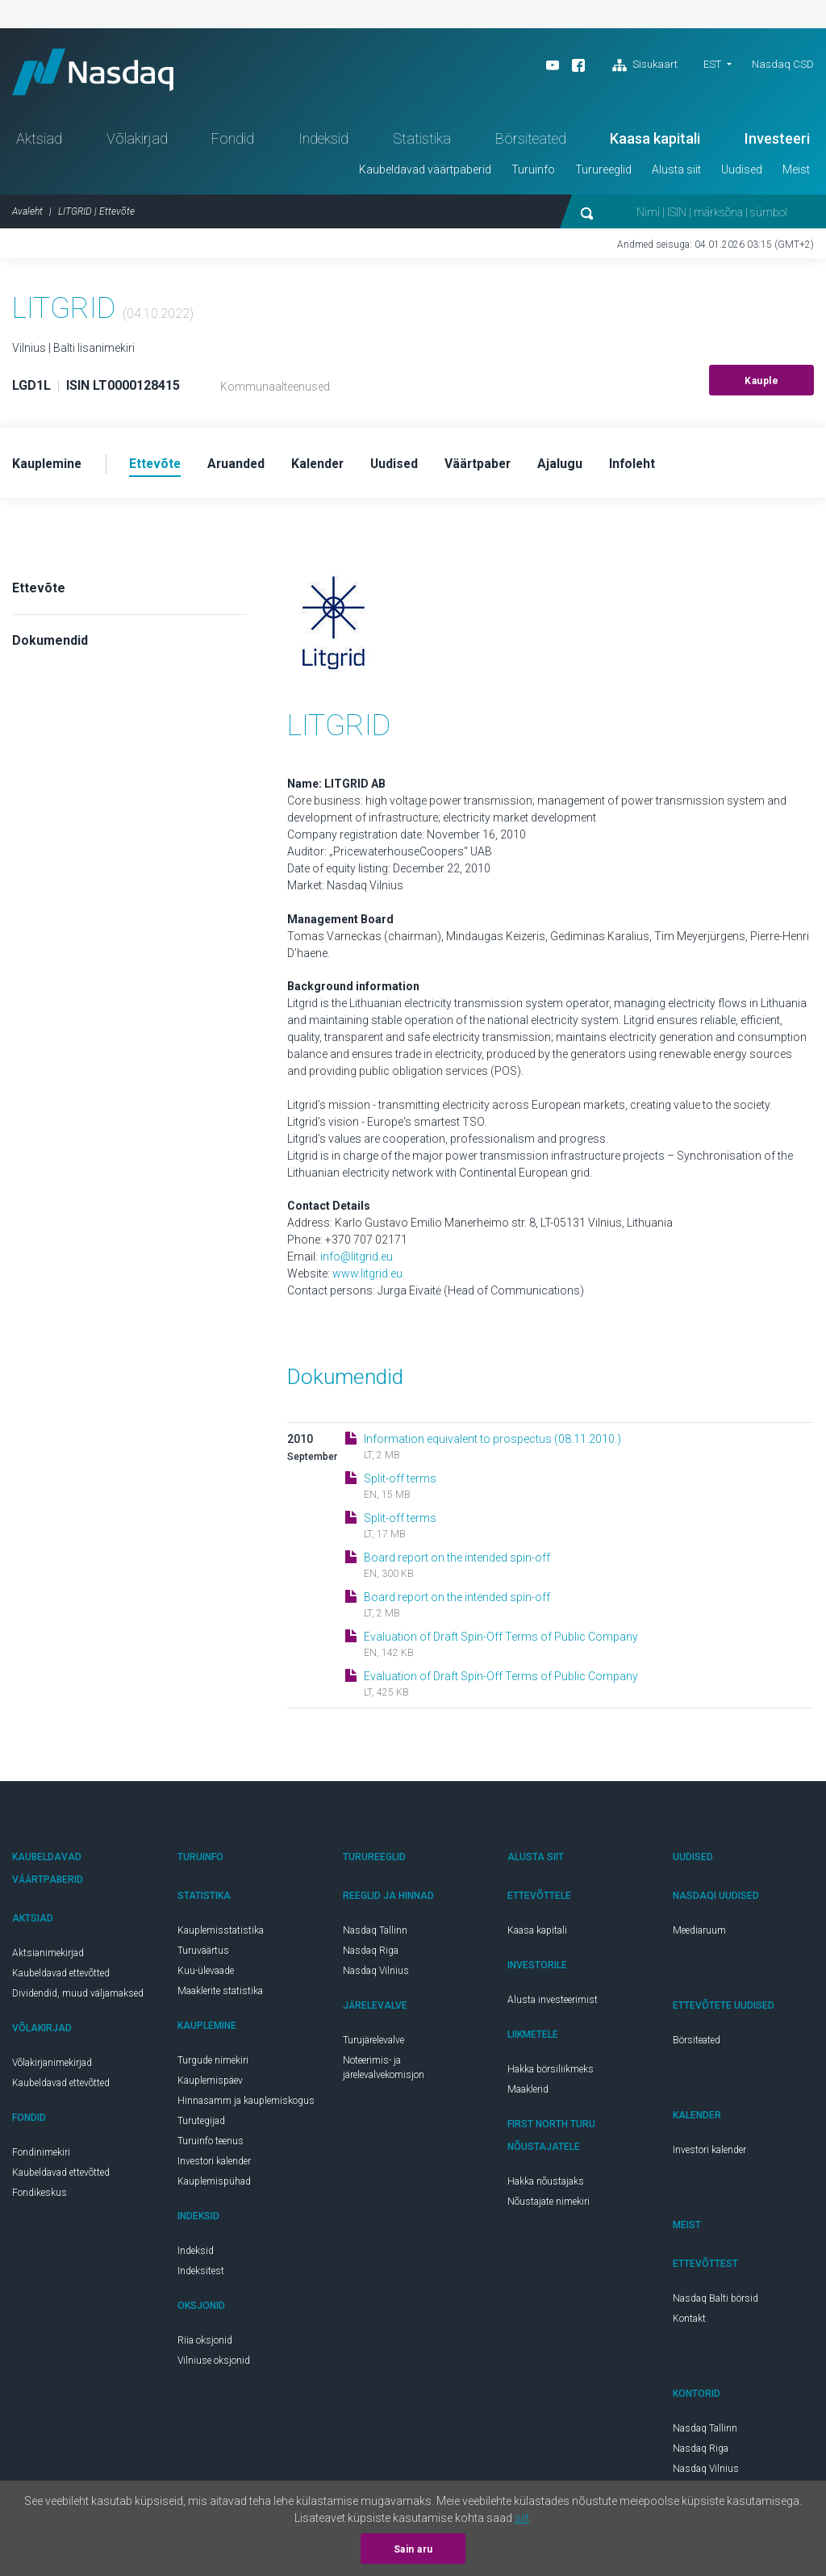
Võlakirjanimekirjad (52, 2065)
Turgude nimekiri (212, 2062)
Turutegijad (201, 2123)
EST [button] (712, 64)
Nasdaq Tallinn (375, 1932)
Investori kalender (214, 2163)
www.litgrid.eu (367, 1275)
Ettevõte (38, 590)
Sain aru (413, 2549)
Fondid (232, 140)
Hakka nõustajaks (545, 2183)
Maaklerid (528, 2091)
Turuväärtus (203, 1953)
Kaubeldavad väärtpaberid (425, 171)
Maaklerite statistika (220, 1993)
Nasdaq (96, 73)
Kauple (761, 383)
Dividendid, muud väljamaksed (78, 1995)
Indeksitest (200, 2273)
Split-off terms (400, 1480)
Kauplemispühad (214, 2183)
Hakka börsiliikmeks (550, 2071)
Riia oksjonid (204, 2342)
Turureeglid (603, 171)
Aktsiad (39, 140)
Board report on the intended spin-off (457, 1560)
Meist (796, 171)
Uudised (741, 171)
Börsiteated (530, 140)
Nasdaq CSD (783, 64)
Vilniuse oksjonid (213, 2363)
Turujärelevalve (373, 2042)
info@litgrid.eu (356, 1258)
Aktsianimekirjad (48, 1955)
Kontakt (689, 2321)
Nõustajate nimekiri (548, 2204)
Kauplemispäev (210, 2083)
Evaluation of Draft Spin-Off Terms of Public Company (501, 1639)
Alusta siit (676, 171)
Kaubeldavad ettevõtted (61, 1975)
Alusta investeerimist (552, 2002)
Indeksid (323, 140)
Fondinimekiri (41, 2154)
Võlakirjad (137, 140)
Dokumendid (50, 642)
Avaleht (27, 214)
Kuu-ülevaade (205, 1973)
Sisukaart (645, 65)
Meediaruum (699, 1932)
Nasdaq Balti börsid (715, 2300)
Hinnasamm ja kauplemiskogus (246, 2103)
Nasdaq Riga (370, 1953)
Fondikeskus (39, 2195)
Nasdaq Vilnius (376, 1973)
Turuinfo (533, 171)
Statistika (422, 140)
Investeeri (777, 140)
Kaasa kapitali (655, 140)
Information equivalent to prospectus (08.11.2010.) (492, 1441)
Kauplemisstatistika (220, 1932)
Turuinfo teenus (210, 2143)
